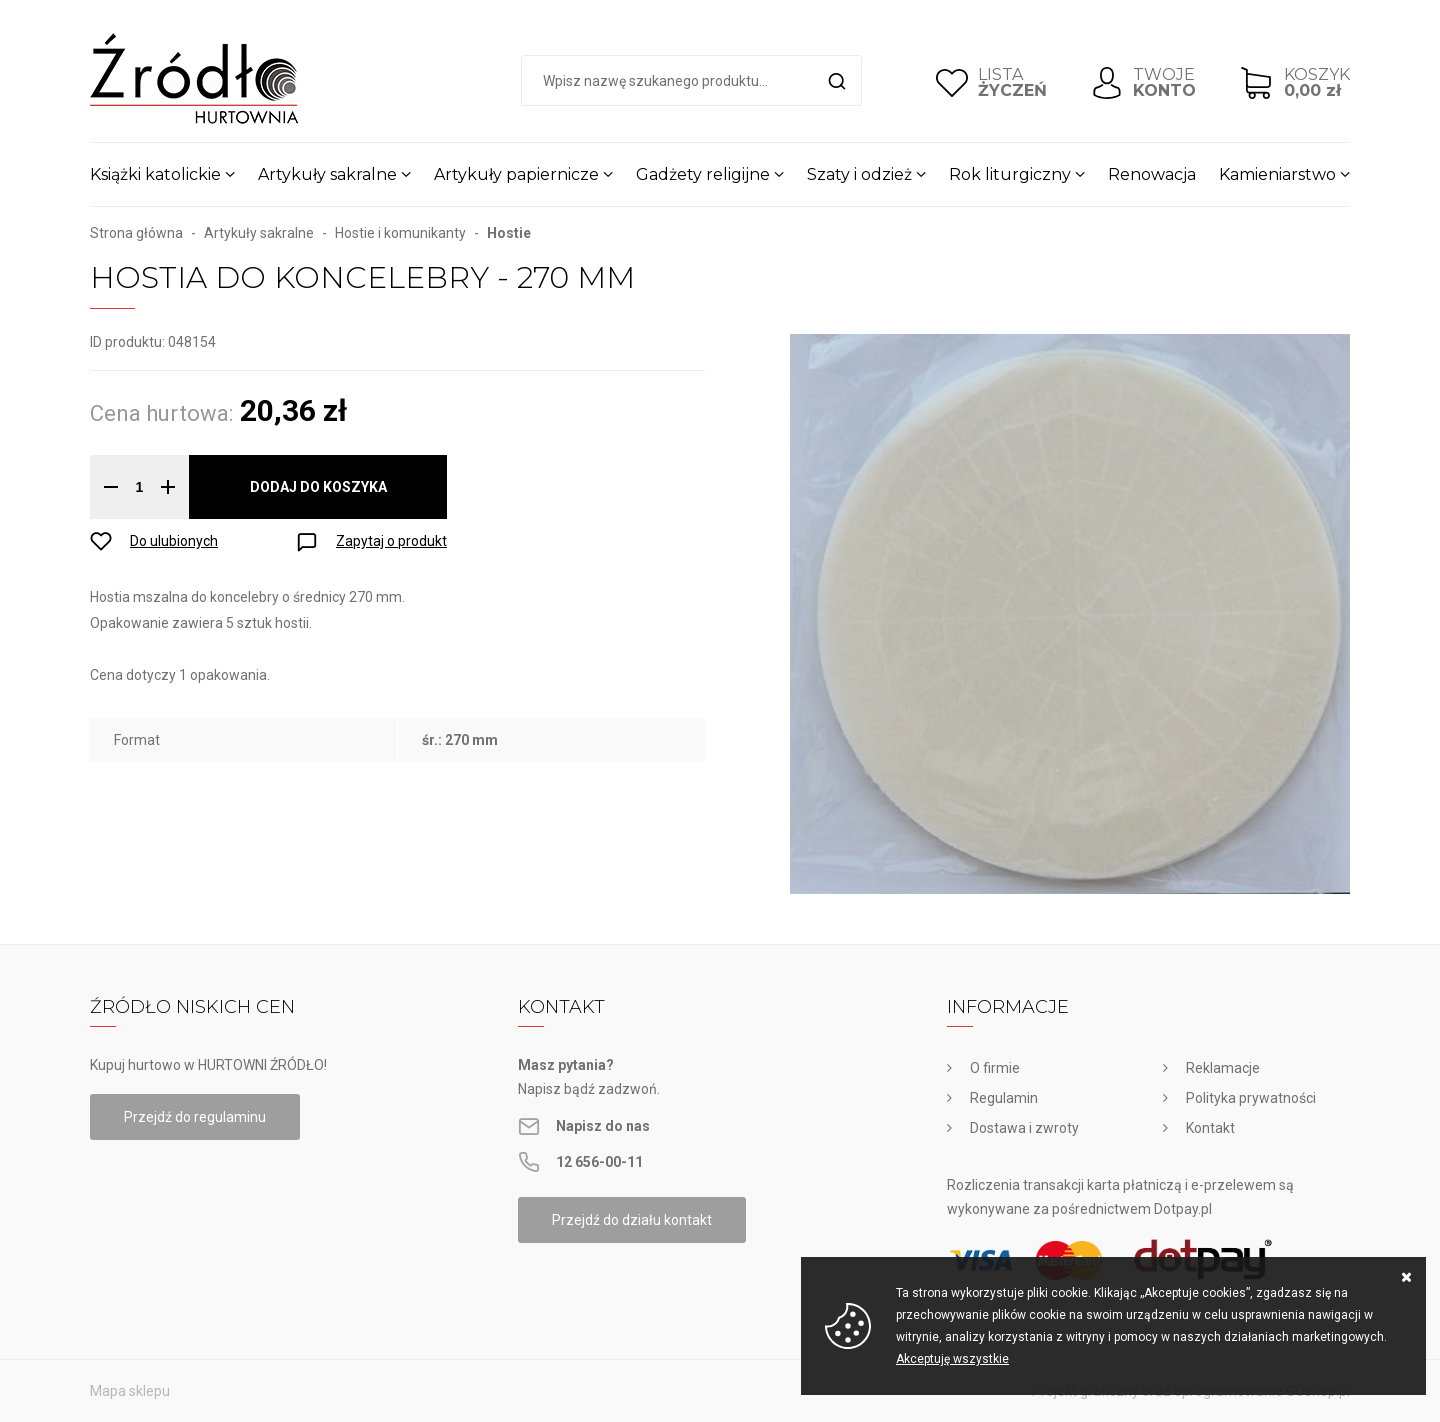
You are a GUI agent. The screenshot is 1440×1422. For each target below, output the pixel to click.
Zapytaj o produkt (391, 541)
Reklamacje (1223, 1068)
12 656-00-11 (599, 1162)
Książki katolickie (155, 174)
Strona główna (136, 233)
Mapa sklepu (130, 1391)
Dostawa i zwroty (1024, 1128)
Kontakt (1210, 1128)
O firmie (995, 1068)
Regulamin (1004, 1098)
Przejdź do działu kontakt (632, 1220)
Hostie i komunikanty (400, 233)
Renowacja (1152, 174)
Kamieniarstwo (1277, 174)
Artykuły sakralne (327, 174)
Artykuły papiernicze (516, 174)
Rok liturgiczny (1010, 174)
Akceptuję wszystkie (952, 1359)
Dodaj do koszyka (318, 487)
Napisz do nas (603, 1126)
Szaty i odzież (859, 174)
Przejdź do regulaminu (195, 1117)
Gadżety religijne (703, 174)
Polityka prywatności (1251, 1098)
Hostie (509, 233)
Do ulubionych (174, 541)
